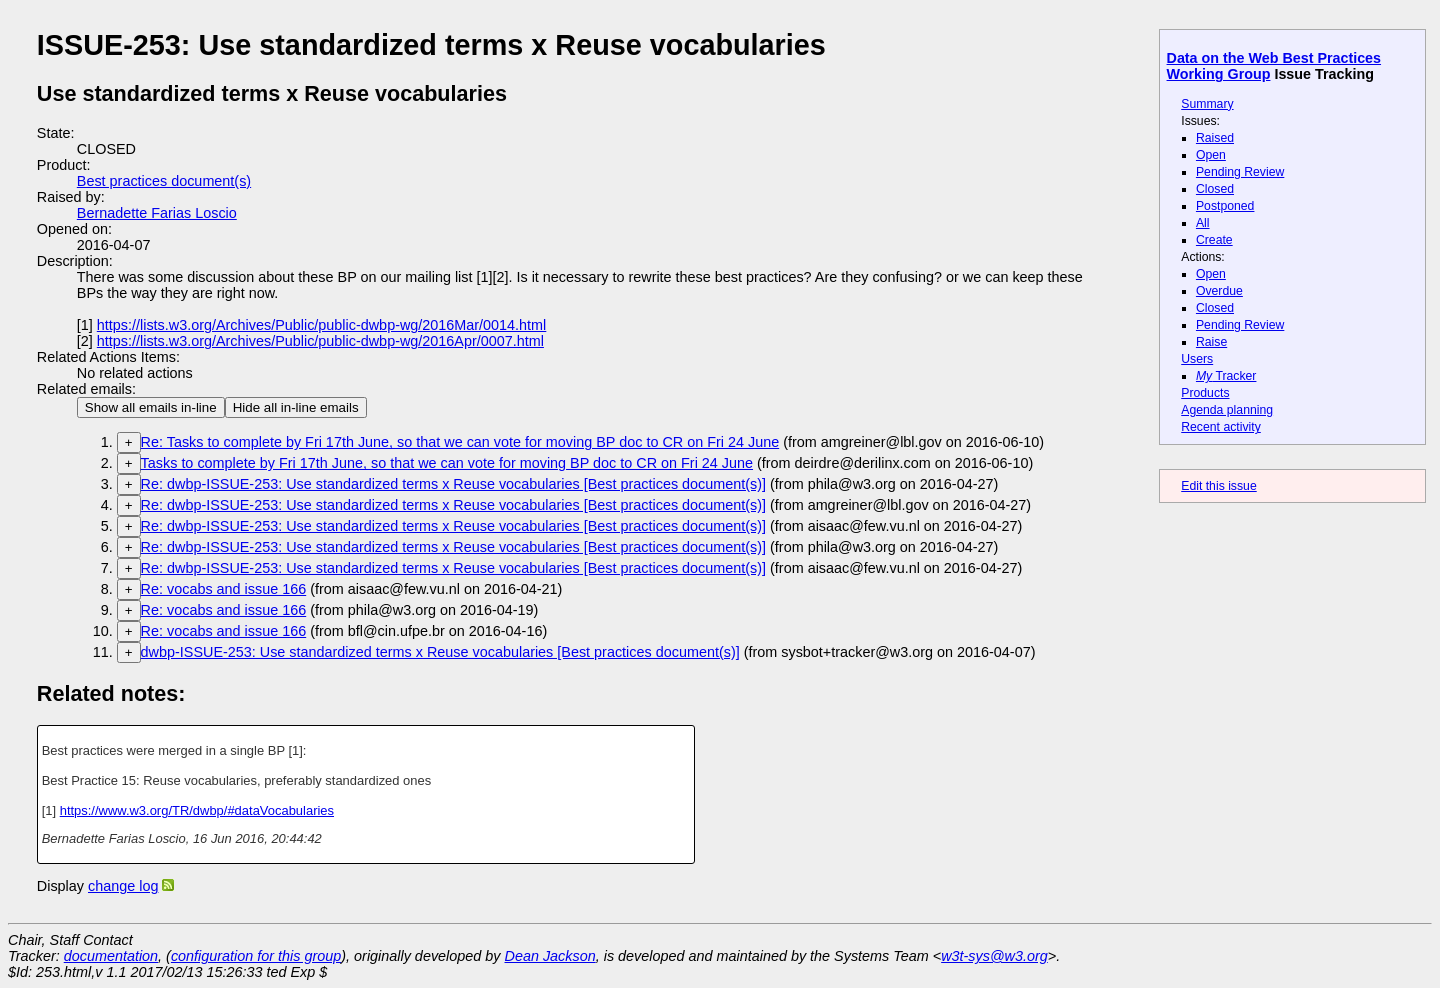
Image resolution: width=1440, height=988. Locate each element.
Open (1211, 155)
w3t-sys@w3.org (994, 956)
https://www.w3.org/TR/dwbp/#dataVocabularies (197, 810)
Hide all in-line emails (296, 407)
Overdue (1219, 291)
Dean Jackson (550, 956)
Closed (1215, 189)
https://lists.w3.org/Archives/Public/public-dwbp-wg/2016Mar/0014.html (322, 325)
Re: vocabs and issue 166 (224, 589)
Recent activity (1221, 427)
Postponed (1225, 206)
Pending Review (1240, 172)
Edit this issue (1218, 486)
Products (1205, 393)
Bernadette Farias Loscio (157, 213)
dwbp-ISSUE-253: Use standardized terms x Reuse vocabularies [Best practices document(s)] (440, 652)
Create (1214, 240)
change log (123, 886)
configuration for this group (256, 956)
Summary (1207, 104)
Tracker (1226, 376)
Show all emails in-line (151, 407)
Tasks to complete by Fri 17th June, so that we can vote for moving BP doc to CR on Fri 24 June (447, 463)
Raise (1211, 342)
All (1203, 223)
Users (1197, 359)
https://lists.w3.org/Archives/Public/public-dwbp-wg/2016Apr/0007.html (320, 341)
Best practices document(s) (164, 181)
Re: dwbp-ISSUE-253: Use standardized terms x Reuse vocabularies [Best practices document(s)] (453, 484)
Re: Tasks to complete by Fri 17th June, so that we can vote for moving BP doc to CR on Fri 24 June (460, 442)
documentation (111, 956)
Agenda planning (1227, 410)
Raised (1215, 138)
